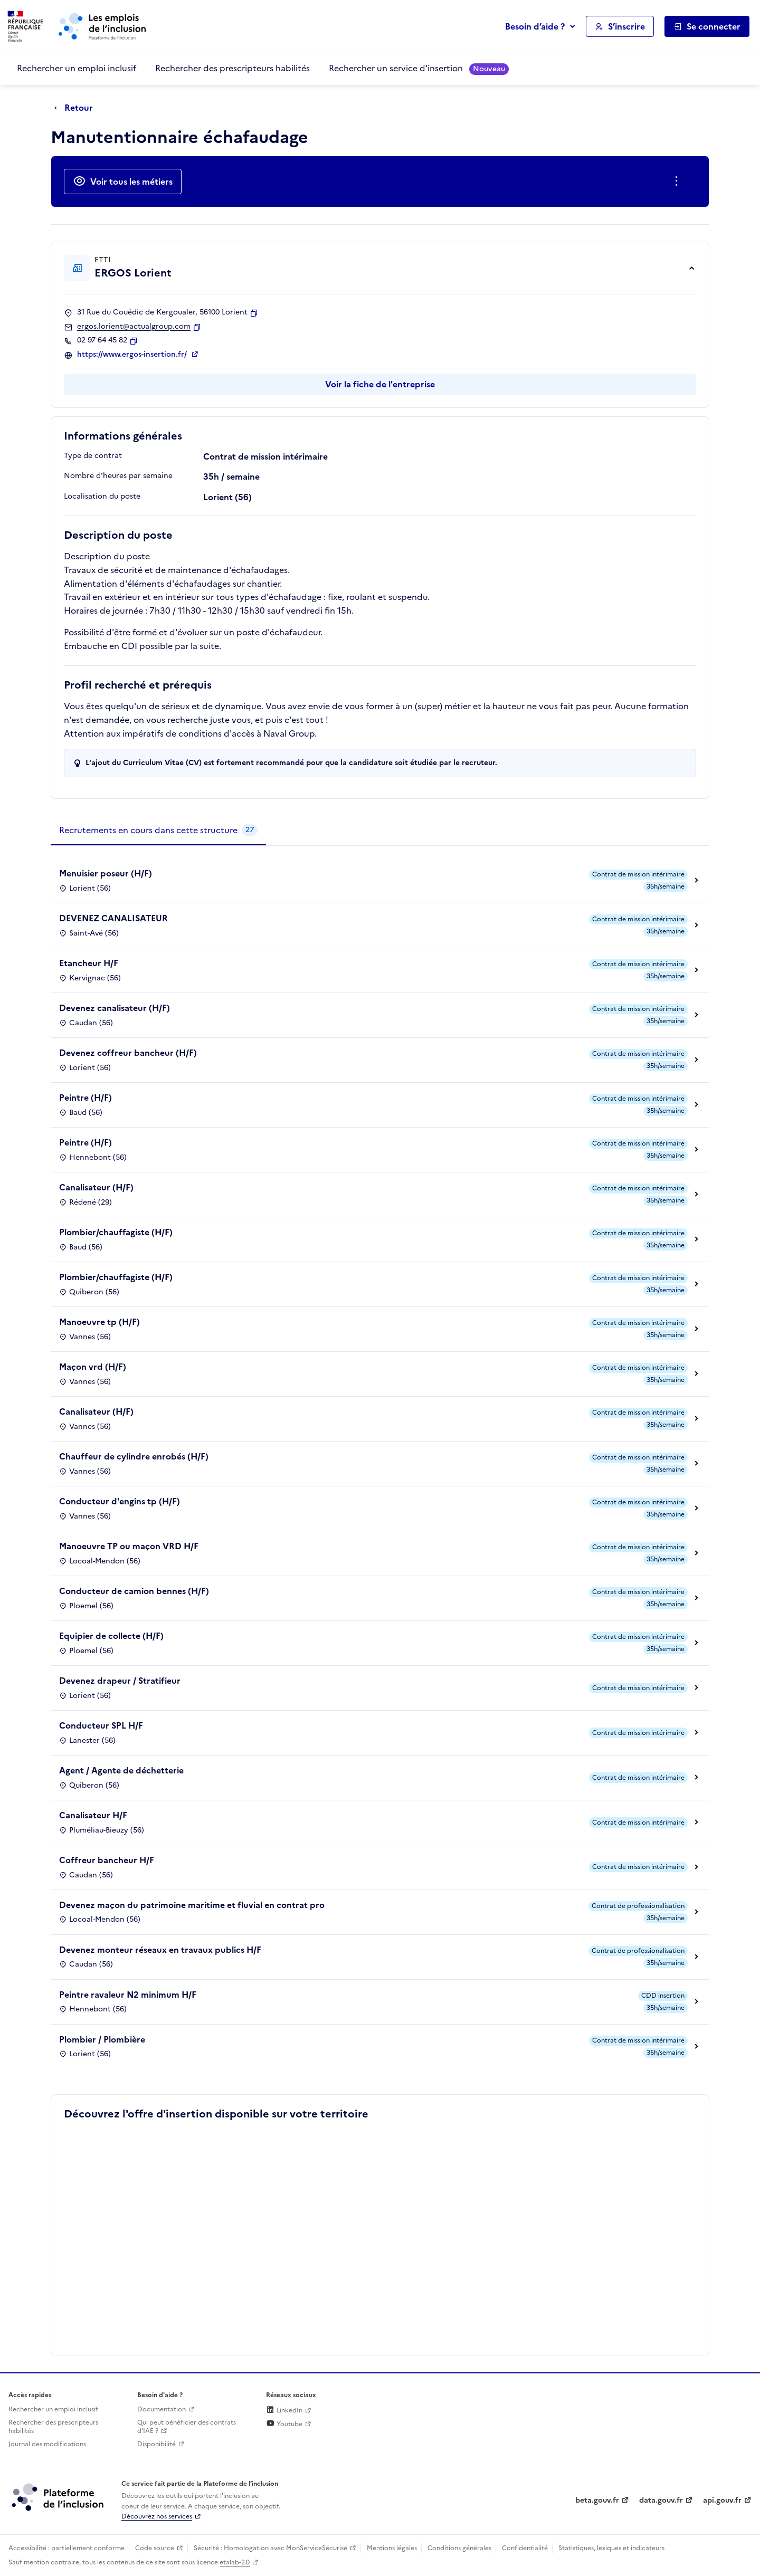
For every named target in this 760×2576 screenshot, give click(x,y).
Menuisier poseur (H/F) (105, 873)
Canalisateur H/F (93, 1815)
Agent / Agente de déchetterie (121, 1770)
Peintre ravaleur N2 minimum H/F (127, 1994)
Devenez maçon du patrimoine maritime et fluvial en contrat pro (192, 1904)
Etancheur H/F (88, 963)
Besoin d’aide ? (535, 26)
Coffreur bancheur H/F (106, 1860)
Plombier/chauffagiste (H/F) (116, 1232)
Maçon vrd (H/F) (92, 1366)
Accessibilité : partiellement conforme (66, 2548)
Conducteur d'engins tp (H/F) (119, 1501)
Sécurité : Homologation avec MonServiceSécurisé (270, 2548)
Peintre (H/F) (85, 1097)
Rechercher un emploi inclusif (76, 68)
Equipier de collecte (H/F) (111, 1635)
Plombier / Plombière (102, 2039)
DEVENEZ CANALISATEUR (113, 918)
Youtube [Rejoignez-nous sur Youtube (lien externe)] (284, 2424)
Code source (154, 2548)
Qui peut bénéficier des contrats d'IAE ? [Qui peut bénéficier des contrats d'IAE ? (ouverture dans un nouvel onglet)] (186, 2427)
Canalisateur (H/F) (96, 1187)
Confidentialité (525, 2548)
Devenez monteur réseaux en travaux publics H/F (160, 1949)
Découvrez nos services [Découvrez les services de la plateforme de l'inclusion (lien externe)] (156, 2516)
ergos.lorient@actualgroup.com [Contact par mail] (134, 326)
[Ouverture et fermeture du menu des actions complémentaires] (678, 181)
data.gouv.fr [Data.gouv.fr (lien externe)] (661, 2500)
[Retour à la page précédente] (76, 108)
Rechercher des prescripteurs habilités (232, 68)
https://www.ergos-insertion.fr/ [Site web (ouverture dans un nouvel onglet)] (133, 354)
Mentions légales (392, 2548)
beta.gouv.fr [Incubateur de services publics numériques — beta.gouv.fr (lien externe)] (597, 2500)
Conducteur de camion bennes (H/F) (134, 1591)
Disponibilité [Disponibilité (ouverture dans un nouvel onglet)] (156, 2444)
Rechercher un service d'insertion (419, 68)
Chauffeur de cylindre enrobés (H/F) (133, 1456)
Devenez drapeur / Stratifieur (119, 1680)
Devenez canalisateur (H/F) (114, 1007)
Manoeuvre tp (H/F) (99, 1321)
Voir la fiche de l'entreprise (380, 384)
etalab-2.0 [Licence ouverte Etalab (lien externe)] (235, 2562)
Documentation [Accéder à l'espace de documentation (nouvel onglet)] (161, 2409)
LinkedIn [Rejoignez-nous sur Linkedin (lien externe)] (284, 2410)
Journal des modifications (47, 2444)
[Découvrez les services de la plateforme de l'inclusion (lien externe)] (58, 2497)
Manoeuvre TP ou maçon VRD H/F (128, 1546)
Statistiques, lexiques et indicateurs (611, 2548)
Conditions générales (459, 2548)
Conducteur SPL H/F (101, 1725)
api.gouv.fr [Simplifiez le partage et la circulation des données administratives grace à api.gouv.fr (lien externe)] (722, 2500)
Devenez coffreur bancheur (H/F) (128, 1052)
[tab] (158, 830)
